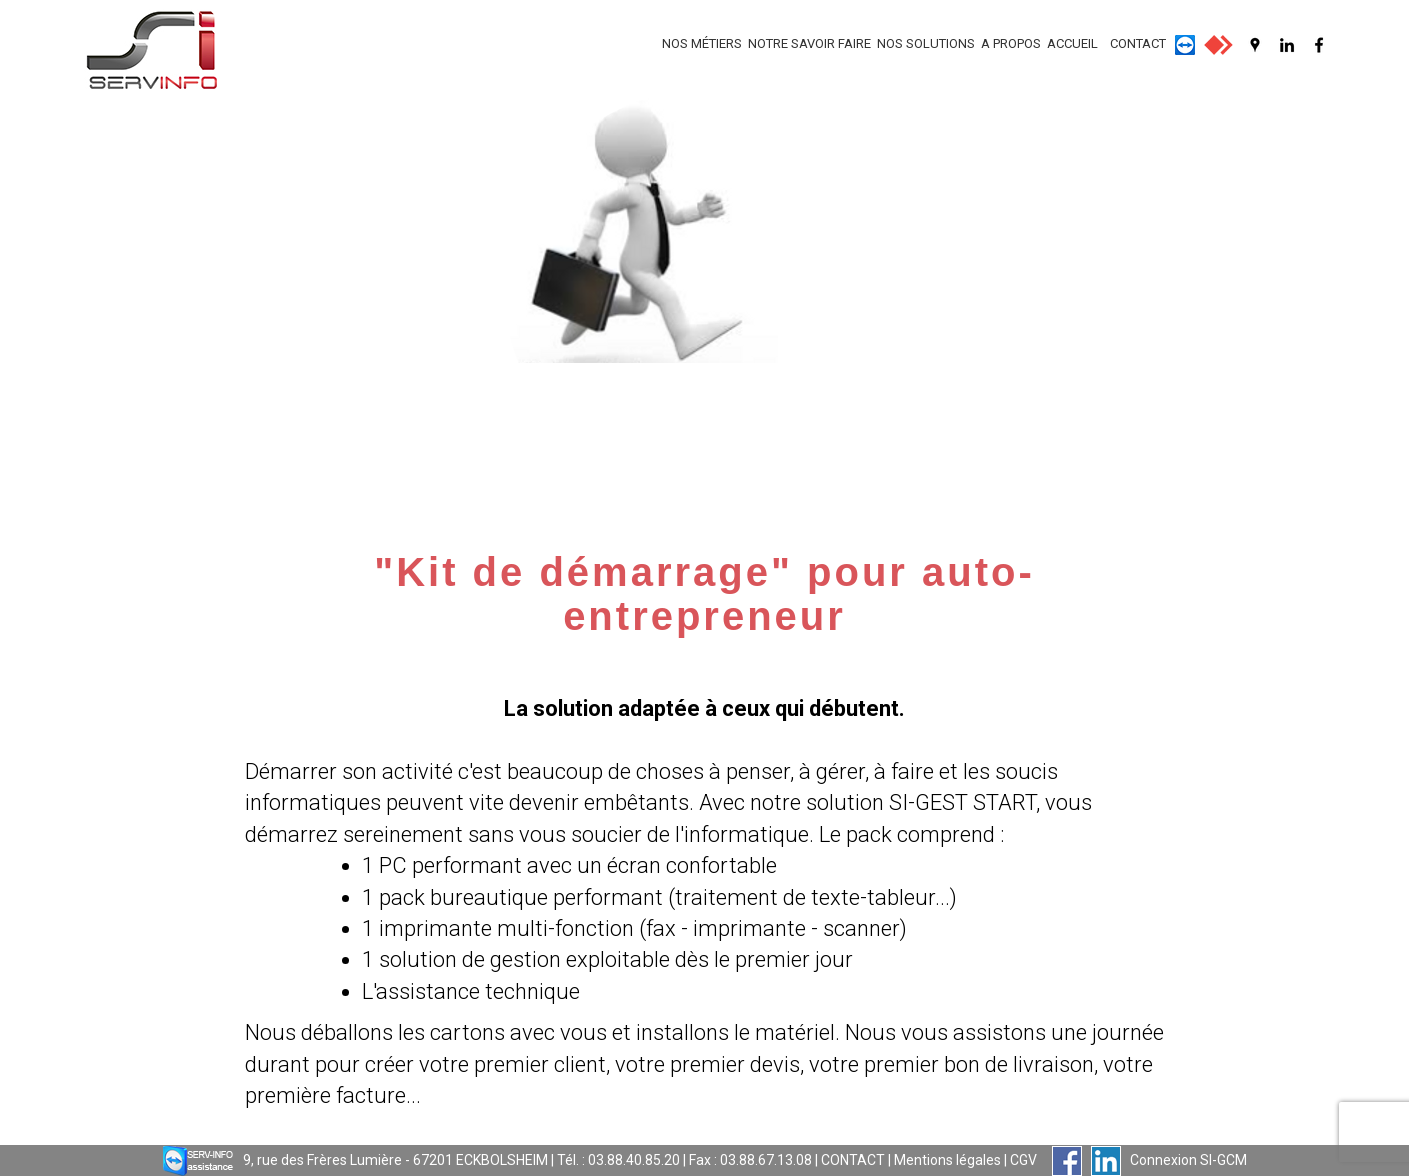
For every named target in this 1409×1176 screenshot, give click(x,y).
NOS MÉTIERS (702, 43)
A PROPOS (1011, 43)
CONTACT (1138, 43)
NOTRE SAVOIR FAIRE (809, 43)
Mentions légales (947, 1160)
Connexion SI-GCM (1188, 1160)
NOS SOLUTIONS (926, 43)
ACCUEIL (1072, 43)
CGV (1023, 1160)
